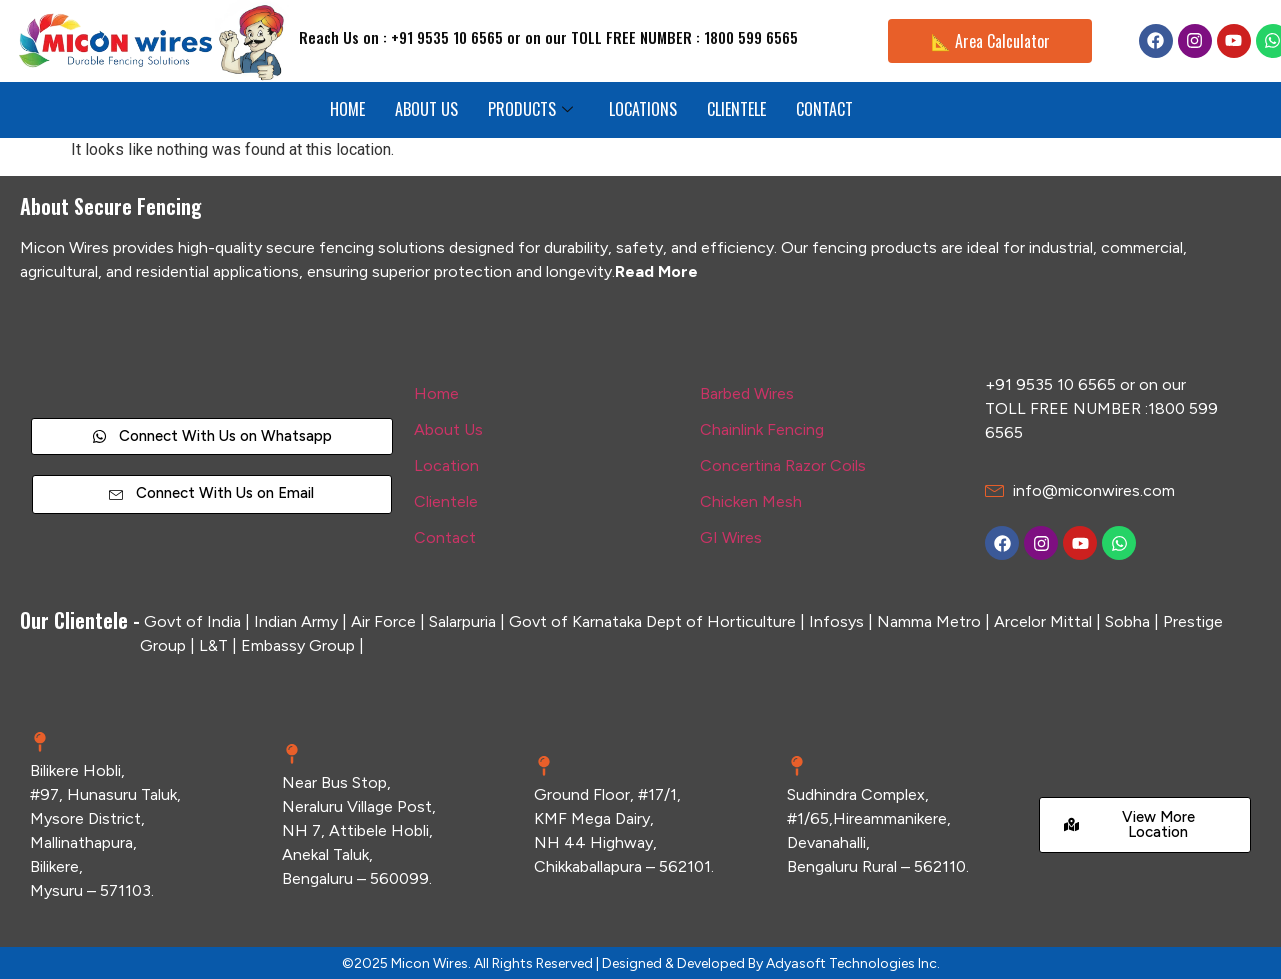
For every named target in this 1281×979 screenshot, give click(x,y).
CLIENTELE (736, 109)
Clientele (446, 501)
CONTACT (824, 109)
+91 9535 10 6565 (1050, 384)
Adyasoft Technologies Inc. (853, 963)
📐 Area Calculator (990, 41)
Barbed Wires (747, 393)
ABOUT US (426, 109)
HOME (347, 109)
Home (436, 393)
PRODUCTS (530, 109)
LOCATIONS (643, 109)
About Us (448, 429)
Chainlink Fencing (762, 429)
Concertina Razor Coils (783, 465)
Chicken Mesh (751, 501)
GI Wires (731, 537)
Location (446, 465)
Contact (445, 537)
